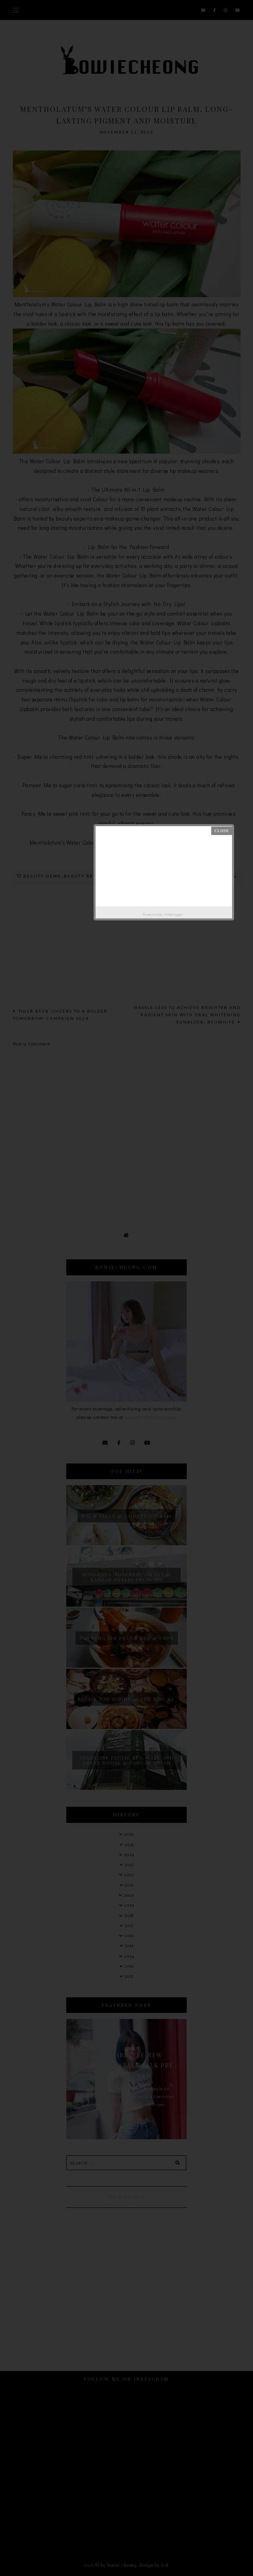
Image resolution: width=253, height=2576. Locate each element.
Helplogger (173, 914)
